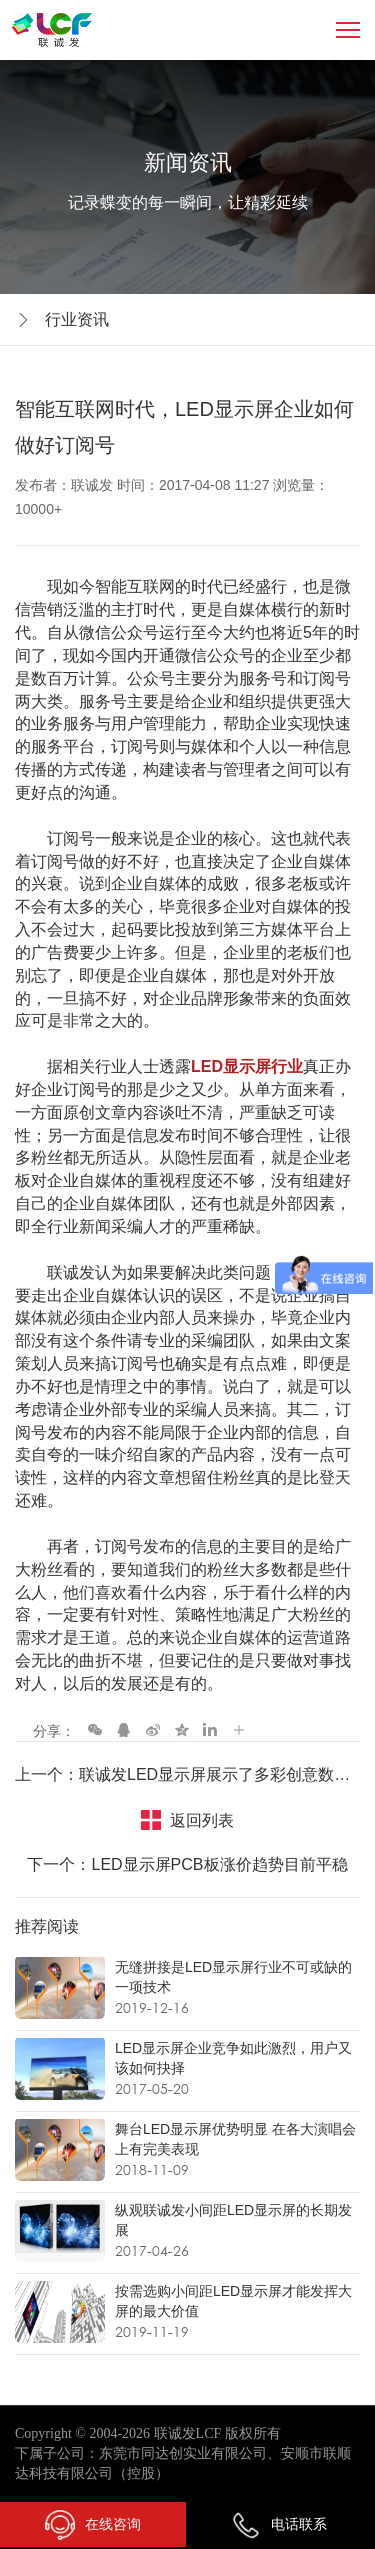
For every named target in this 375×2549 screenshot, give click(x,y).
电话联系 (279, 2524)
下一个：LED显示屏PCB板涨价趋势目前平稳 (187, 1864)
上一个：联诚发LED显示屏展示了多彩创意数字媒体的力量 (187, 1774)
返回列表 (202, 1820)
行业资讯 (77, 319)
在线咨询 (93, 2525)
